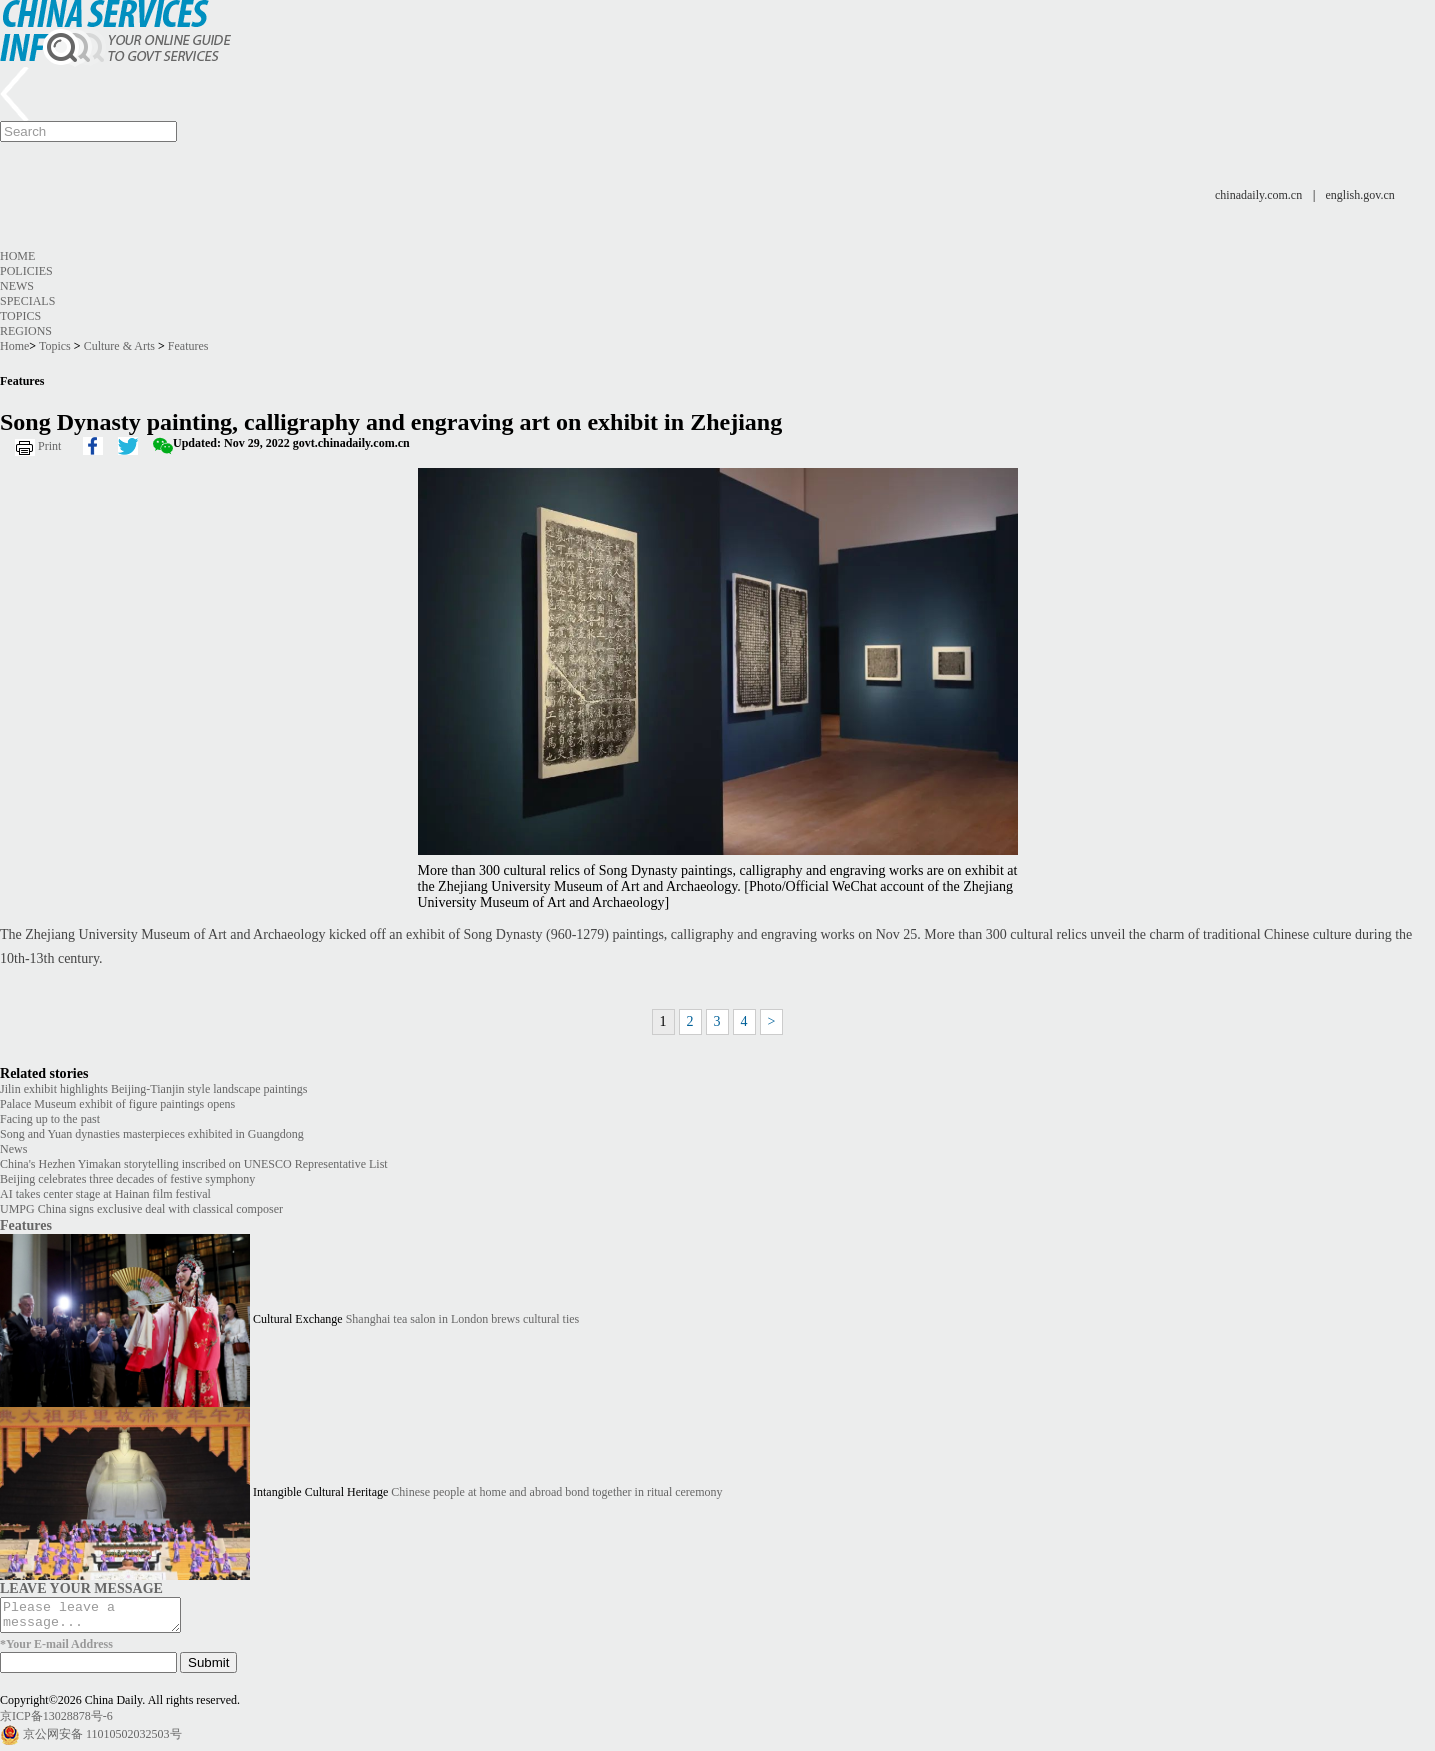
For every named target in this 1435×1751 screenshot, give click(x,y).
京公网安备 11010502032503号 (102, 1740)
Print (49, 446)
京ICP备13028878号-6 (56, 1722)
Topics (20, 316)
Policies (26, 271)
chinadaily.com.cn (1258, 195)
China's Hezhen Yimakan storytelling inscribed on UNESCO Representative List (194, 1164)
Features (188, 346)
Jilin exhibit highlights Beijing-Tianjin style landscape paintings (154, 1089)
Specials (27, 301)
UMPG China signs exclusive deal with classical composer (141, 1209)
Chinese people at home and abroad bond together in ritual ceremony (556, 1492)
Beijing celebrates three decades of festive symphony (127, 1179)
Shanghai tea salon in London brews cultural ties (463, 1319)
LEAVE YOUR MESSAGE (81, 1588)
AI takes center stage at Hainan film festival (105, 1194)
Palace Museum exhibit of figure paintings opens (117, 1104)
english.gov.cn (1360, 195)
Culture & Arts (119, 346)
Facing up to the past (50, 1119)
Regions (26, 331)
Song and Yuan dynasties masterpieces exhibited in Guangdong (152, 1134)
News (17, 286)
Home (17, 256)
